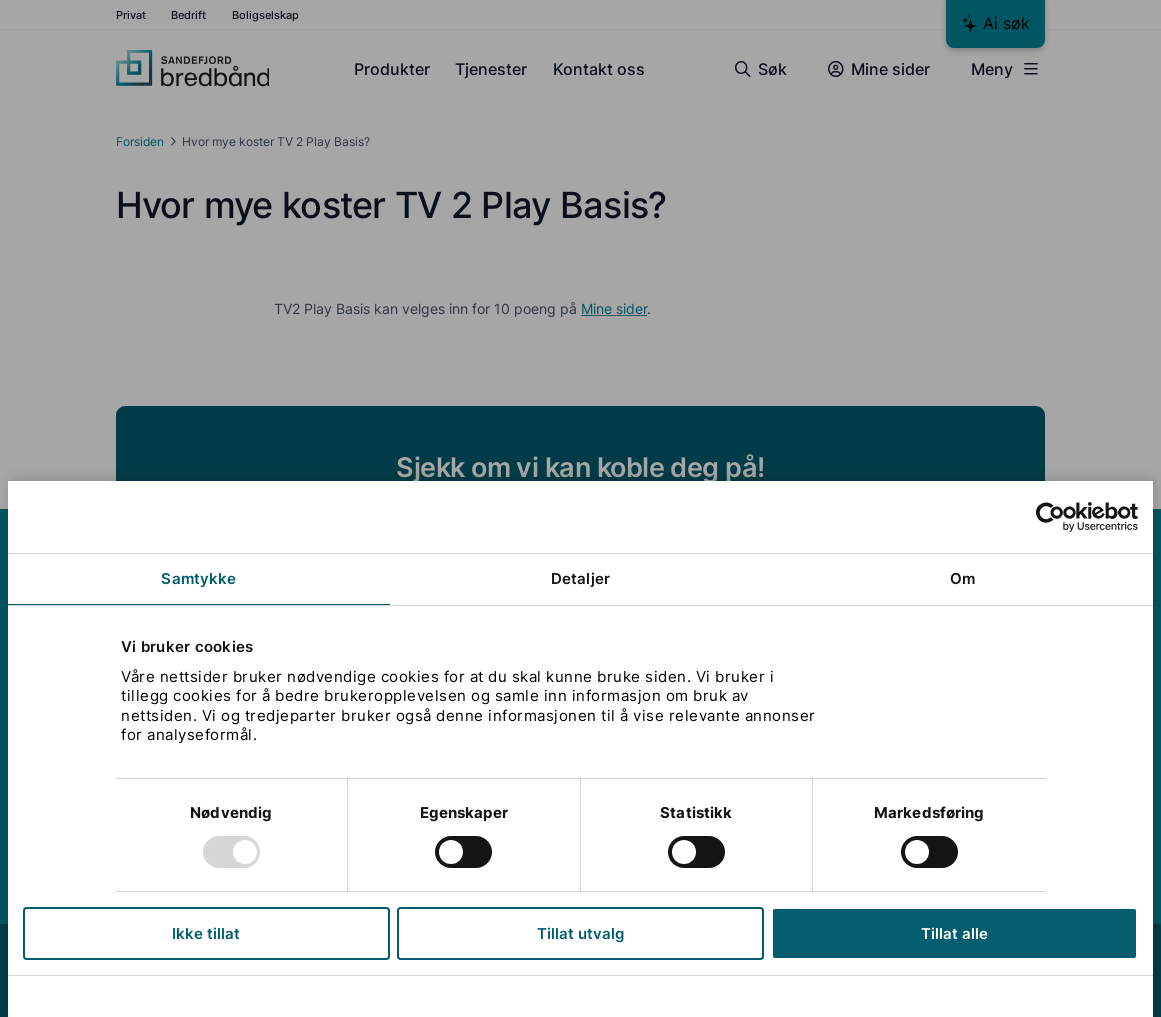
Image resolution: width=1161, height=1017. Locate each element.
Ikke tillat (206, 933)
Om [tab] (962, 578)
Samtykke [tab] (198, 578)
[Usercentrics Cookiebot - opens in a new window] (1050, 517)
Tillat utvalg (580, 933)
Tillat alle (954, 933)
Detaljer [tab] (580, 578)
